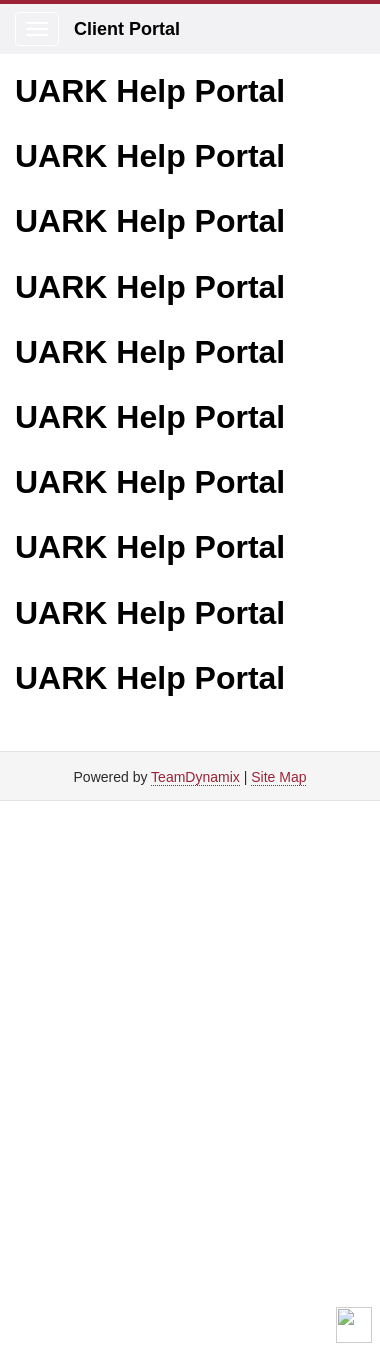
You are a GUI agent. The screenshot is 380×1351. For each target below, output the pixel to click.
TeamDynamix (195, 777)
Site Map (278, 777)
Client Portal (127, 29)
